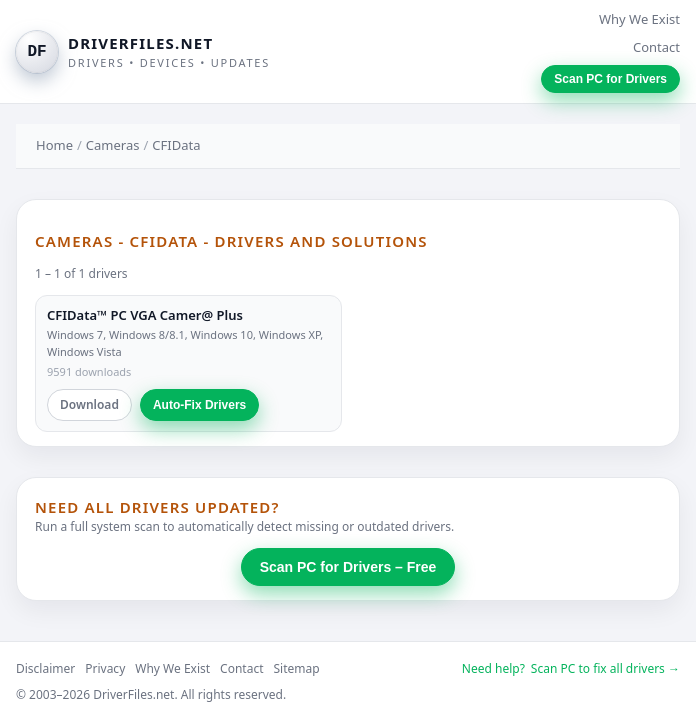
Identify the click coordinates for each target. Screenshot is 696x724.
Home (54, 145)
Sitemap (297, 668)
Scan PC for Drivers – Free (348, 567)
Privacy (105, 668)
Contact (656, 47)
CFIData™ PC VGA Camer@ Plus (145, 315)
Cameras (113, 145)
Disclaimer (45, 668)
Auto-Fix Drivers (199, 405)
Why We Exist (639, 19)
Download (89, 404)
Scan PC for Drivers (610, 79)
